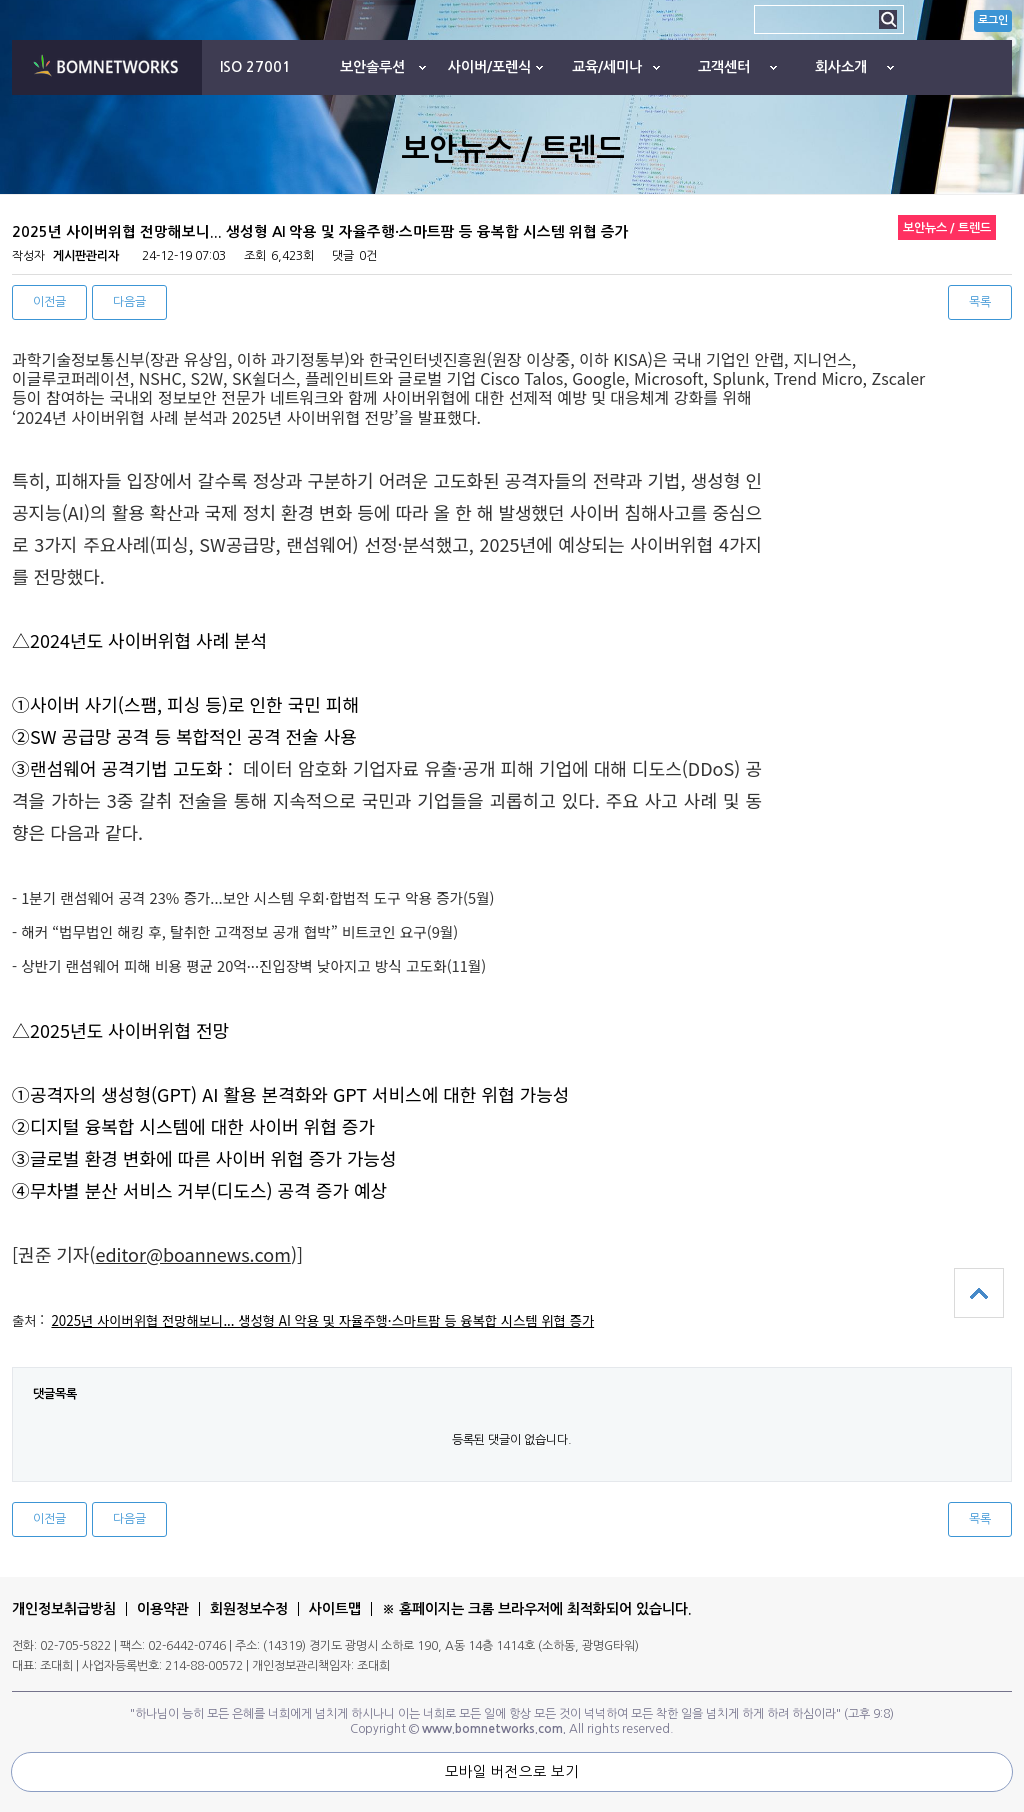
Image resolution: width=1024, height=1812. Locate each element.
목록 (980, 302)
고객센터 (724, 67)
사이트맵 (335, 1609)
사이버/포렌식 (489, 67)
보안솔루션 (372, 67)
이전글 (49, 302)
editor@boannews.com (192, 1254)
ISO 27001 (255, 67)
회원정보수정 (249, 1609)
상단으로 (979, 1293)
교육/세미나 (607, 67)
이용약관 (163, 1609)
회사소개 (841, 67)
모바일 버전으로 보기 (512, 1772)
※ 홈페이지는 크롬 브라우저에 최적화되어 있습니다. (537, 1609)
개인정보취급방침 (64, 1609)
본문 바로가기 (0, 0)
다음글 (129, 302)
